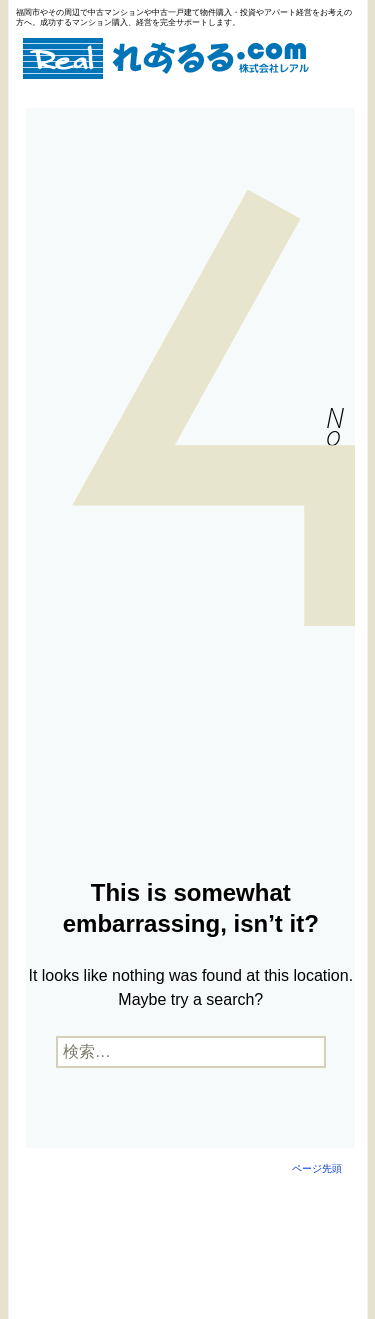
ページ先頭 (317, 1168)
